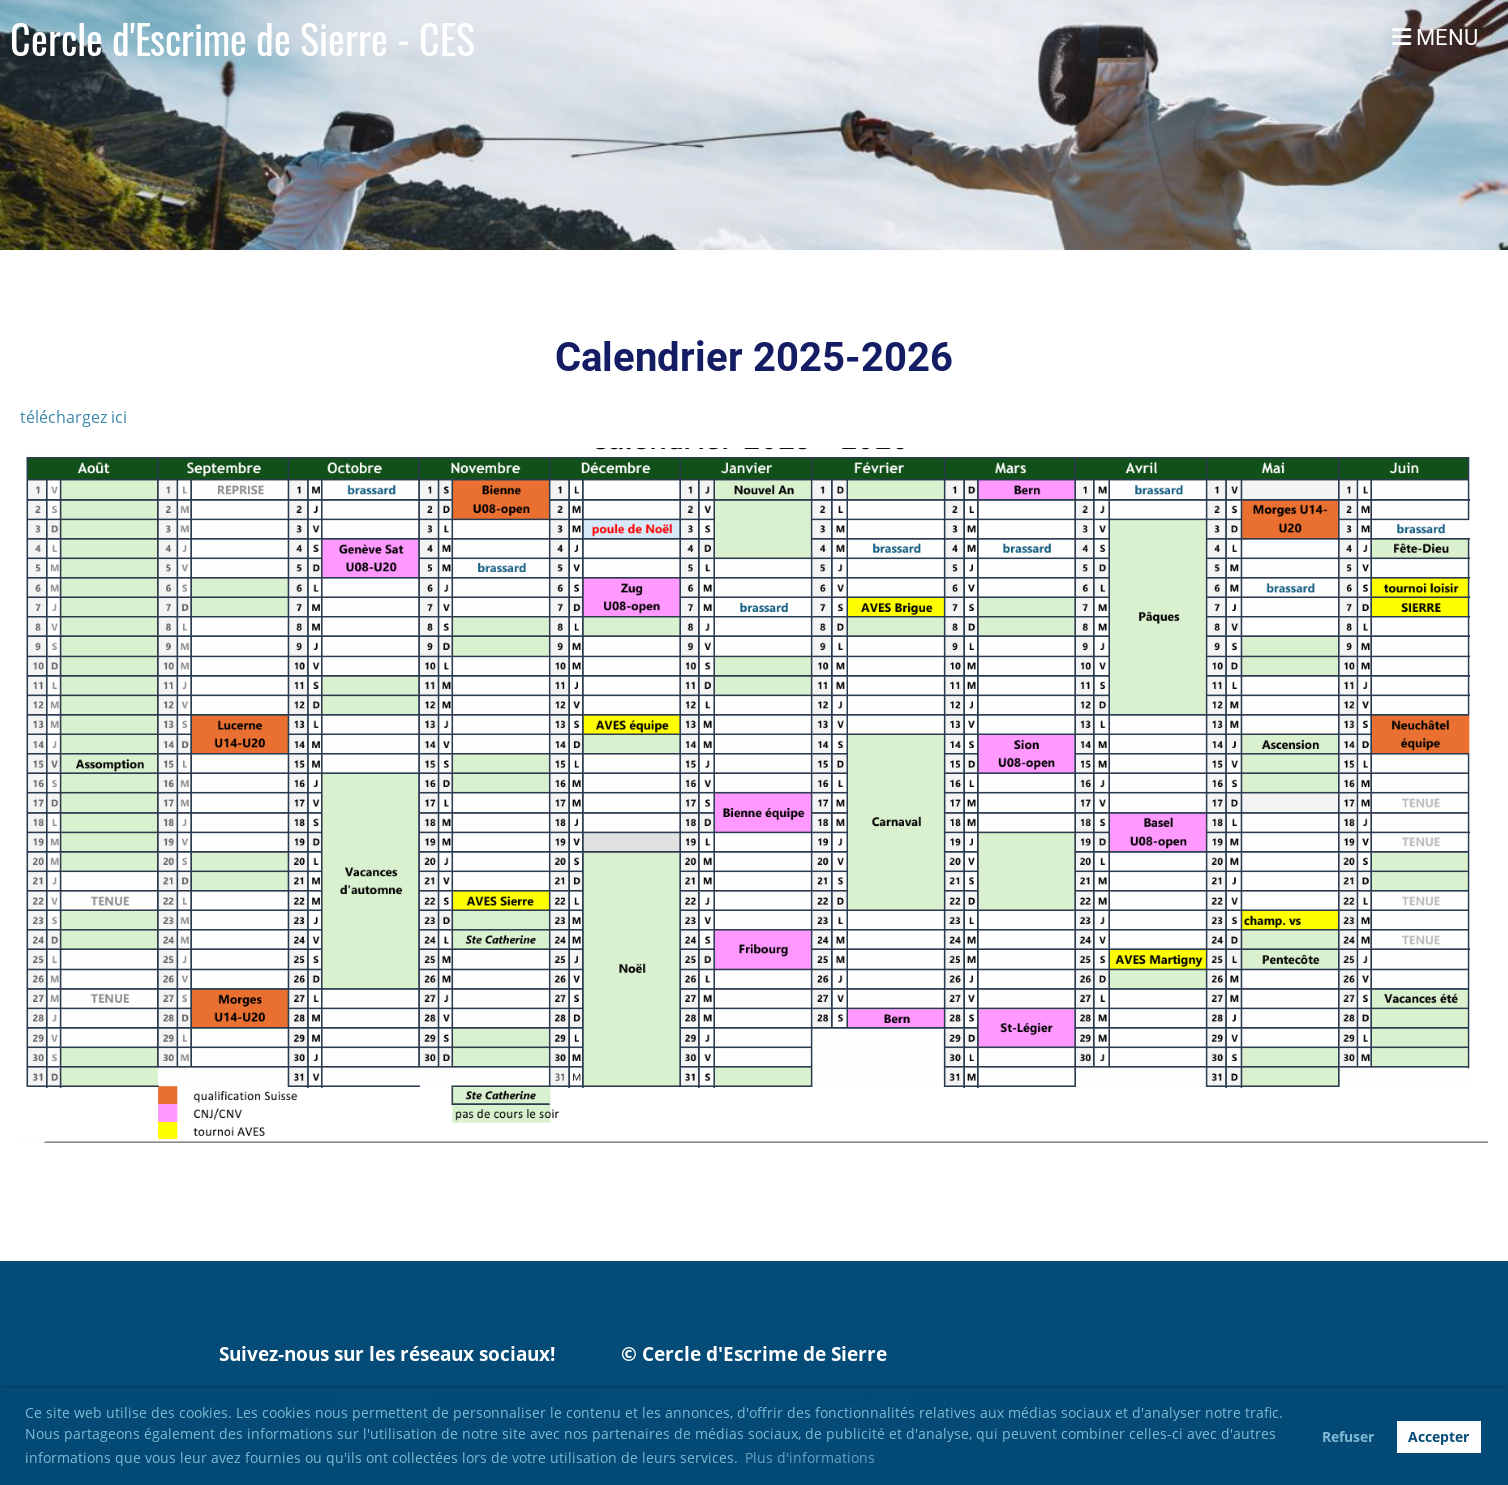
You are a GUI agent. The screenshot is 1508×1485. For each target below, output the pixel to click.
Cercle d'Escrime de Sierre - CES (242, 38)
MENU (1435, 37)
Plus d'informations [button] (810, 1457)
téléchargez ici (75, 417)
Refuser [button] (1348, 1436)
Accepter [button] (1438, 1436)
